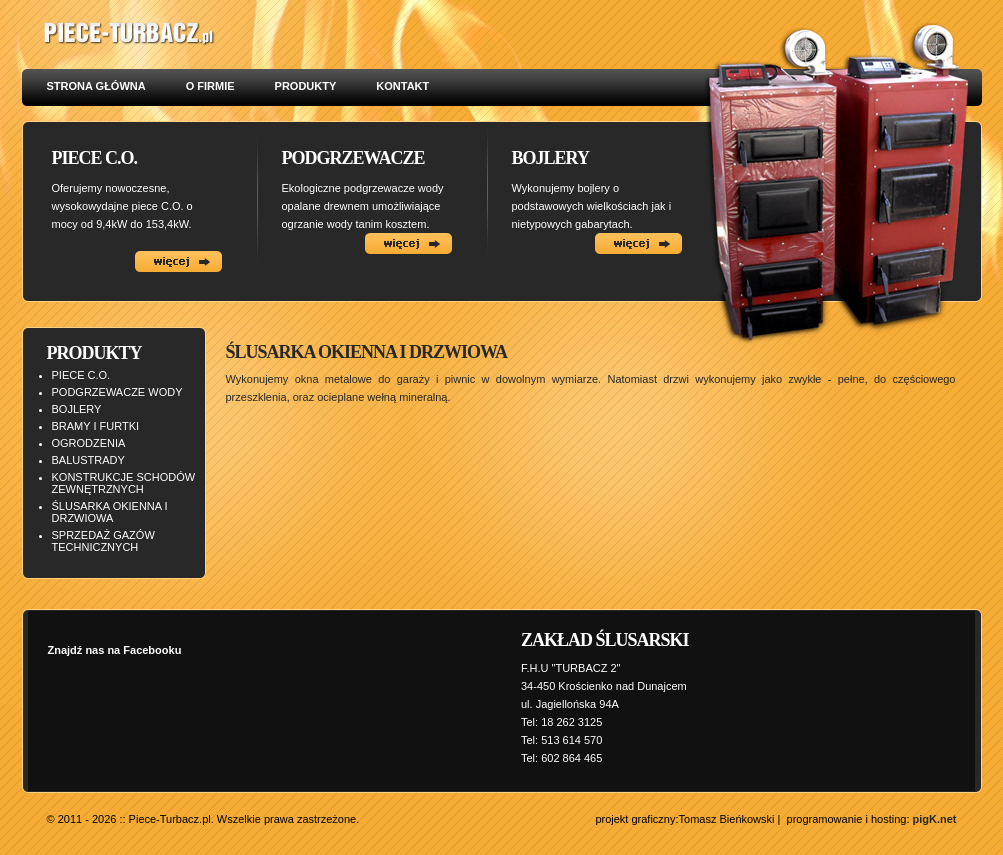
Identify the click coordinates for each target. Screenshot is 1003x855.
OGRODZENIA (89, 443)
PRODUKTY (306, 86)
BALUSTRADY (88, 460)
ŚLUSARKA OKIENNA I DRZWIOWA (110, 512)
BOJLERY (77, 409)
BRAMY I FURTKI (96, 426)
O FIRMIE (210, 86)
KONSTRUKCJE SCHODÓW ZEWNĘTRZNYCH (124, 483)
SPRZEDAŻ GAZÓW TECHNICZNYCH (103, 541)
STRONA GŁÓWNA (96, 86)
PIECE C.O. (81, 375)
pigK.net (935, 819)
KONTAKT (402, 86)
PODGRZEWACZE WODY (117, 392)
